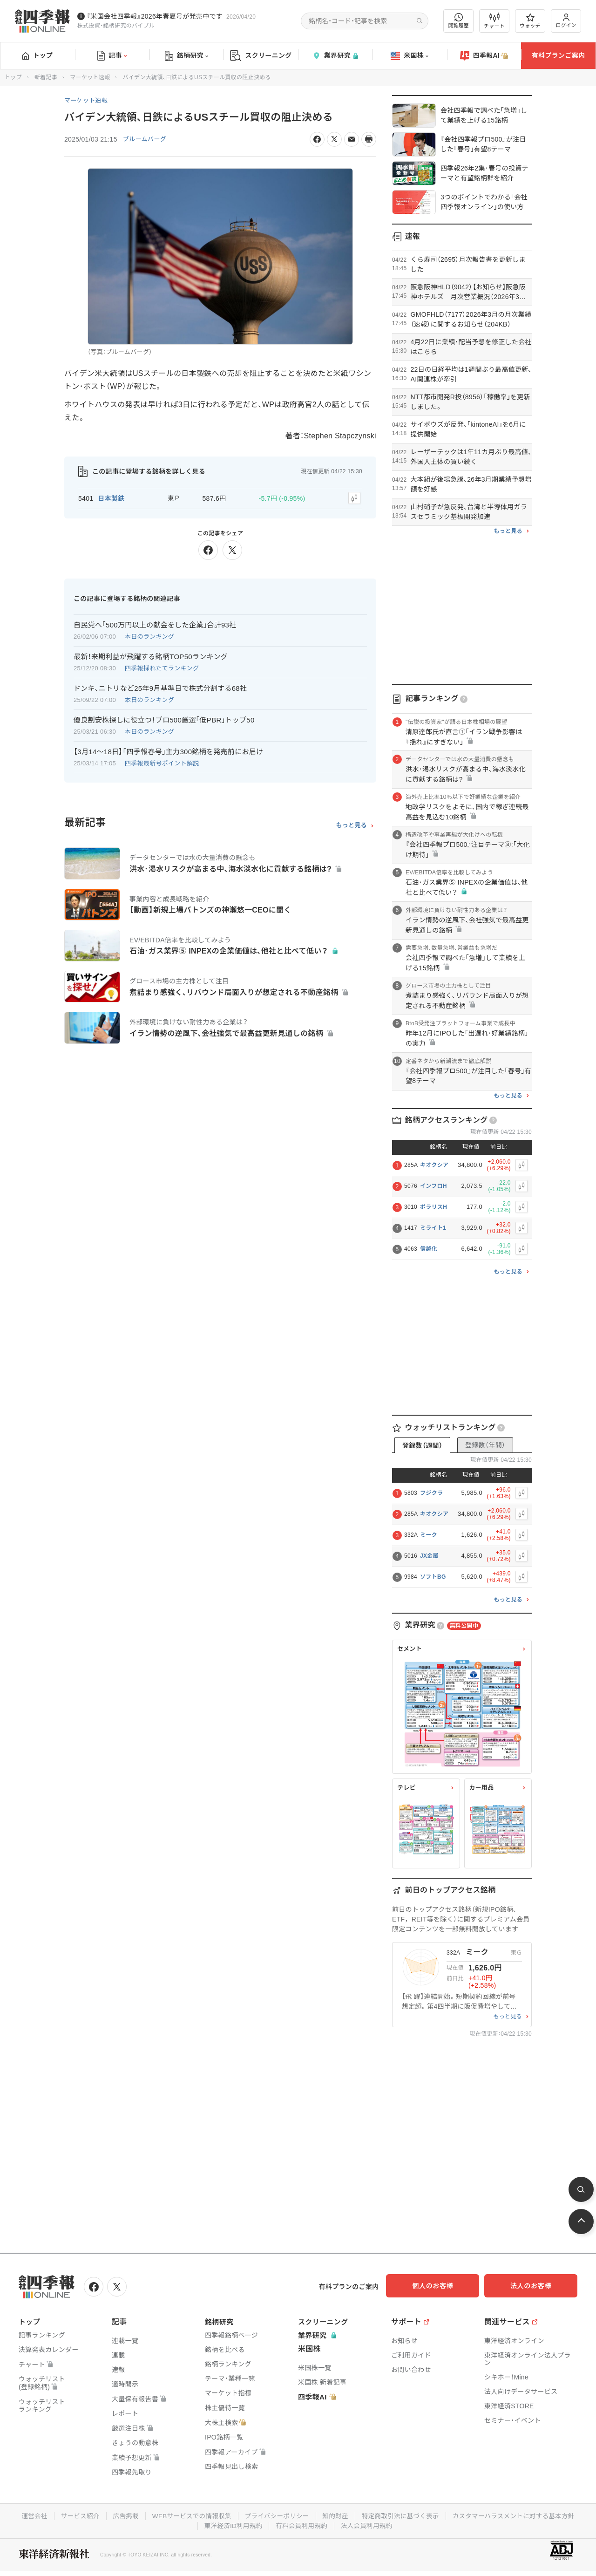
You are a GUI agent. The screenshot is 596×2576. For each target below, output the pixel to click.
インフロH (433, 1186)
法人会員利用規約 (438, 2524)
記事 (112, 56)
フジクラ (431, 1493)
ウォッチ (530, 21)
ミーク (428, 1535)
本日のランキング (149, 634)
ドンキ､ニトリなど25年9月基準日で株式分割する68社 (160, 686)
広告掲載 (190, 2514)
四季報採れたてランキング (162, 666)
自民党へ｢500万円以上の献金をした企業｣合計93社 (155, 623)
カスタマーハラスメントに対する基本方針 (195, 2524)
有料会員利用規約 (371, 2524)
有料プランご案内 (558, 55)
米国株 (409, 56)
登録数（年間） (485, 1445)
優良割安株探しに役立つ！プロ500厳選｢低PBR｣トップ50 (164, 718)
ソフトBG (433, 1577)
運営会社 (96, 2514)
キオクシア (434, 1165)
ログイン (566, 21)
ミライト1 (433, 1228)
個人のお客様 (442, 2286)
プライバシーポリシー (345, 2514)
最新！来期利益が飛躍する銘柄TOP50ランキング (151, 655)
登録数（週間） (422, 1445)
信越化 (428, 1249)
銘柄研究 (186, 56)
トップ (37, 55)
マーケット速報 (90, 77)
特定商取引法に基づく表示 (473, 2514)
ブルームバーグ (146, 139)
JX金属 (429, 1556)
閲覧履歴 (458, 20)
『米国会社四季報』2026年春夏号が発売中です (155, 16)
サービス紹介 (143, 2514)
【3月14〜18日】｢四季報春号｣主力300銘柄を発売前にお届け (168, 750)
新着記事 (45, 77)
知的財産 (406, 2514)
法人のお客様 (535, 2286)
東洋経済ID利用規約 (301, 2524)
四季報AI (484, 56)
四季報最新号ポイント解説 (162, 761)
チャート (494, 21)
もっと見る (351, 823)
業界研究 (335, 55)
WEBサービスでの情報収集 (258, 2514)
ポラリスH (433, 1207)
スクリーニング (261, 55)
